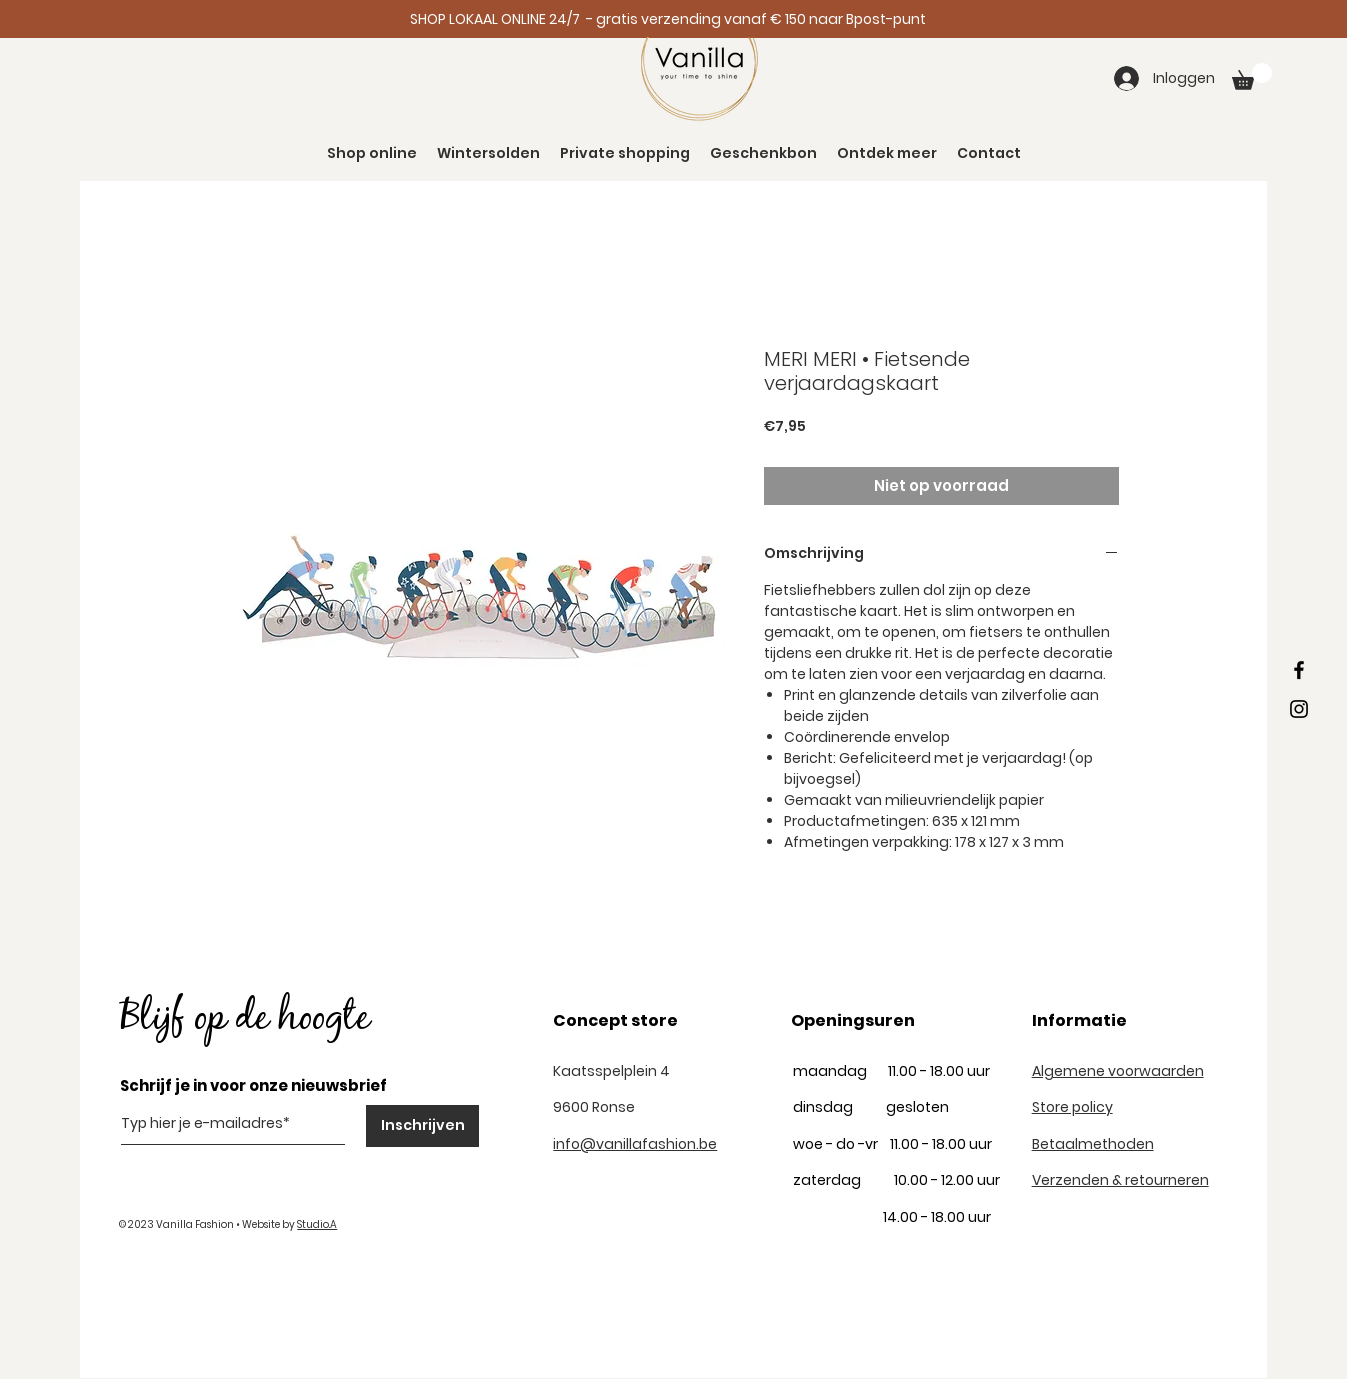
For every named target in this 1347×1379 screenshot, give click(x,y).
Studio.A (317, 1224)
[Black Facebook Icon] (1299, 670)
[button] (1252, 76)
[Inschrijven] (422, 1126)
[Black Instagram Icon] (1299, 709)
